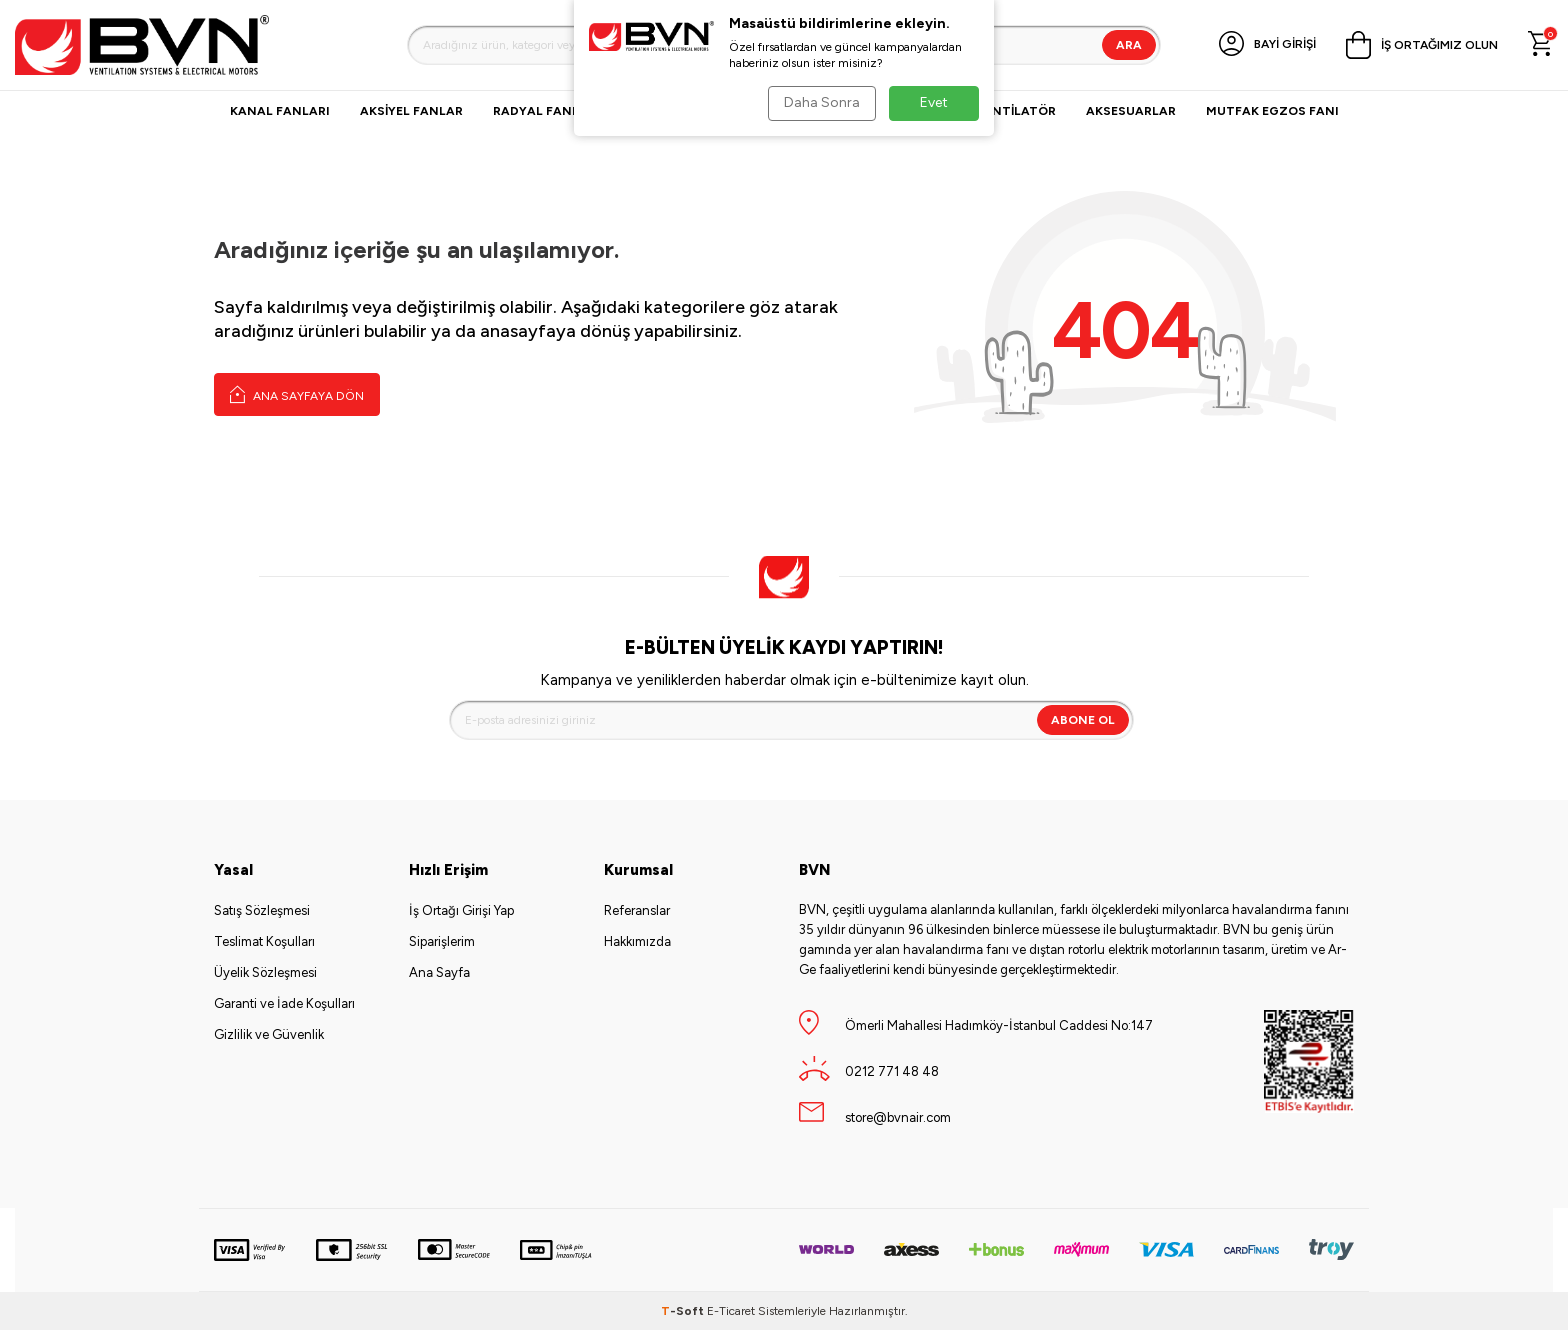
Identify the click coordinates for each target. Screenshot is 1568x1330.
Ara (1129, 45)
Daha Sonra (820, 102)
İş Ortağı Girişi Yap (461, 910)
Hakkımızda (637, 941)
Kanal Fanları (280, 111)
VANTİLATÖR (1015, 111)
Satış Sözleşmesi (262, 910)
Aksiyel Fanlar (411, 111)
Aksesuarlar (1131, 111)
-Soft (684, 1311)
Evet (934, 102)
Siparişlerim (442, 941)
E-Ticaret (731, 1311)
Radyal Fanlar (544, 111)
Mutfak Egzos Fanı (1272, 111)
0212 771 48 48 (892, 1071)
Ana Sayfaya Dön (297, 394)
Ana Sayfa (439, 972)
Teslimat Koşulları (264, 941)
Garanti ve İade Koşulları (284, 1003)
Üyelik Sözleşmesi (265, 972)
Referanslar (637, 910)
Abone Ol (1083, 720)
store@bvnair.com (898, 1117)
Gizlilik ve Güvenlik (269, 1034)
